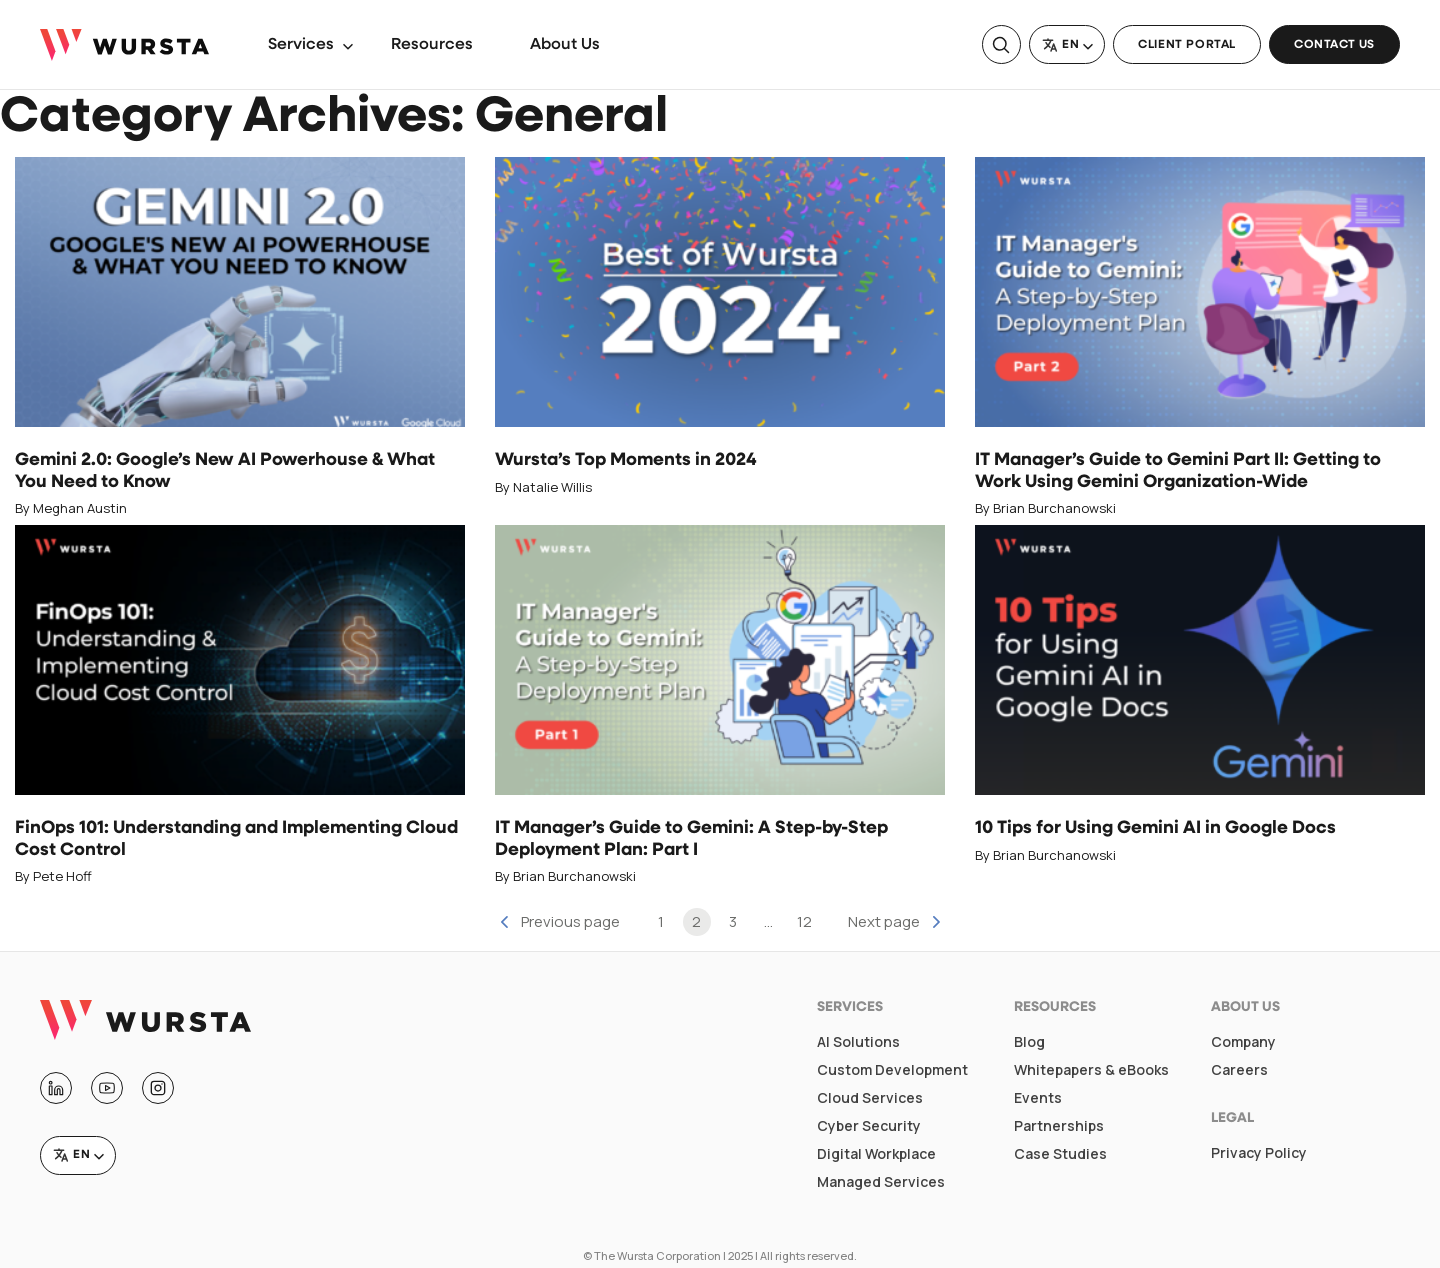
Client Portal (1187, 45)
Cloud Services (870, 1098)
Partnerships (1059, 1126)
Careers (1239, 1070)
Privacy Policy (1259, 1153)
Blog (1029, 1042)
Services (301, 45)
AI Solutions (858, 1042)
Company (1243, 1042)
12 (804, 921)
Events (1038, 1098)
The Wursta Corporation (657, 1255)
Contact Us (1334, 45)
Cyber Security (869, 1126)
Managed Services (881, 1182)
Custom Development (892, 1070)
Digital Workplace (876, 1154)
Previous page (570, 921)
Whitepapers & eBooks (1091, 1070)
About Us (565, 45)
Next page (884, 921)
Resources (432, 45)
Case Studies (1060, 1154)
